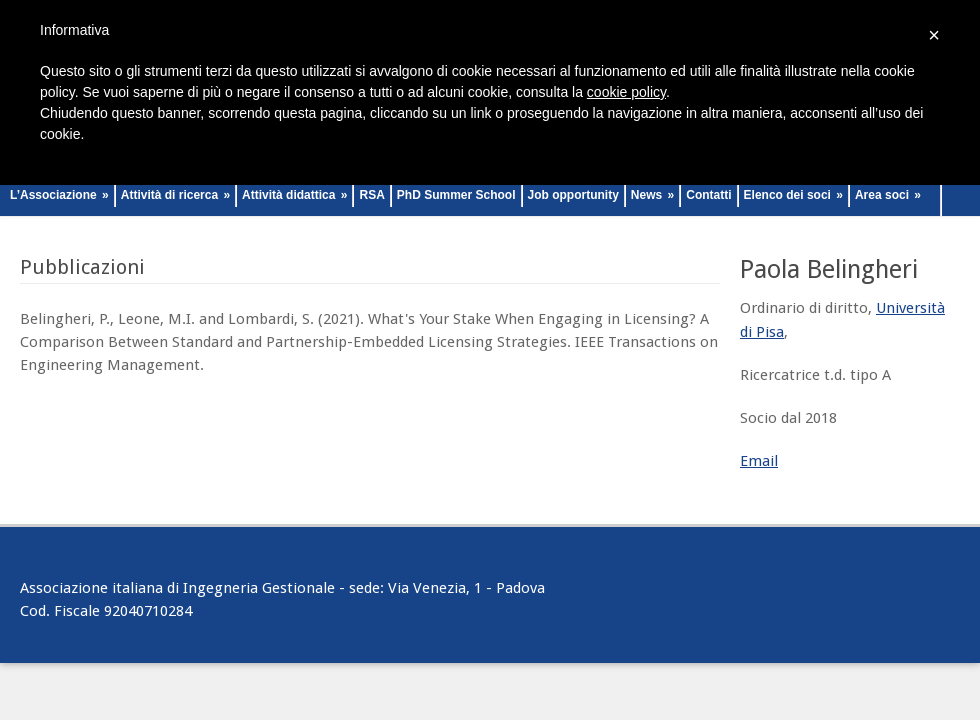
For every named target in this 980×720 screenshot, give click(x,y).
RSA (371, 195)
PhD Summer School (456, 195)
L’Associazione (59, 195)
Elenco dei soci (793, 195)
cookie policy (626, 92)
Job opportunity (573, 195)
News (652, 195)
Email (759, 461)
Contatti (708, 195)
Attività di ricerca (175, 195)
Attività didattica (294, 195)
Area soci (888, 195)
